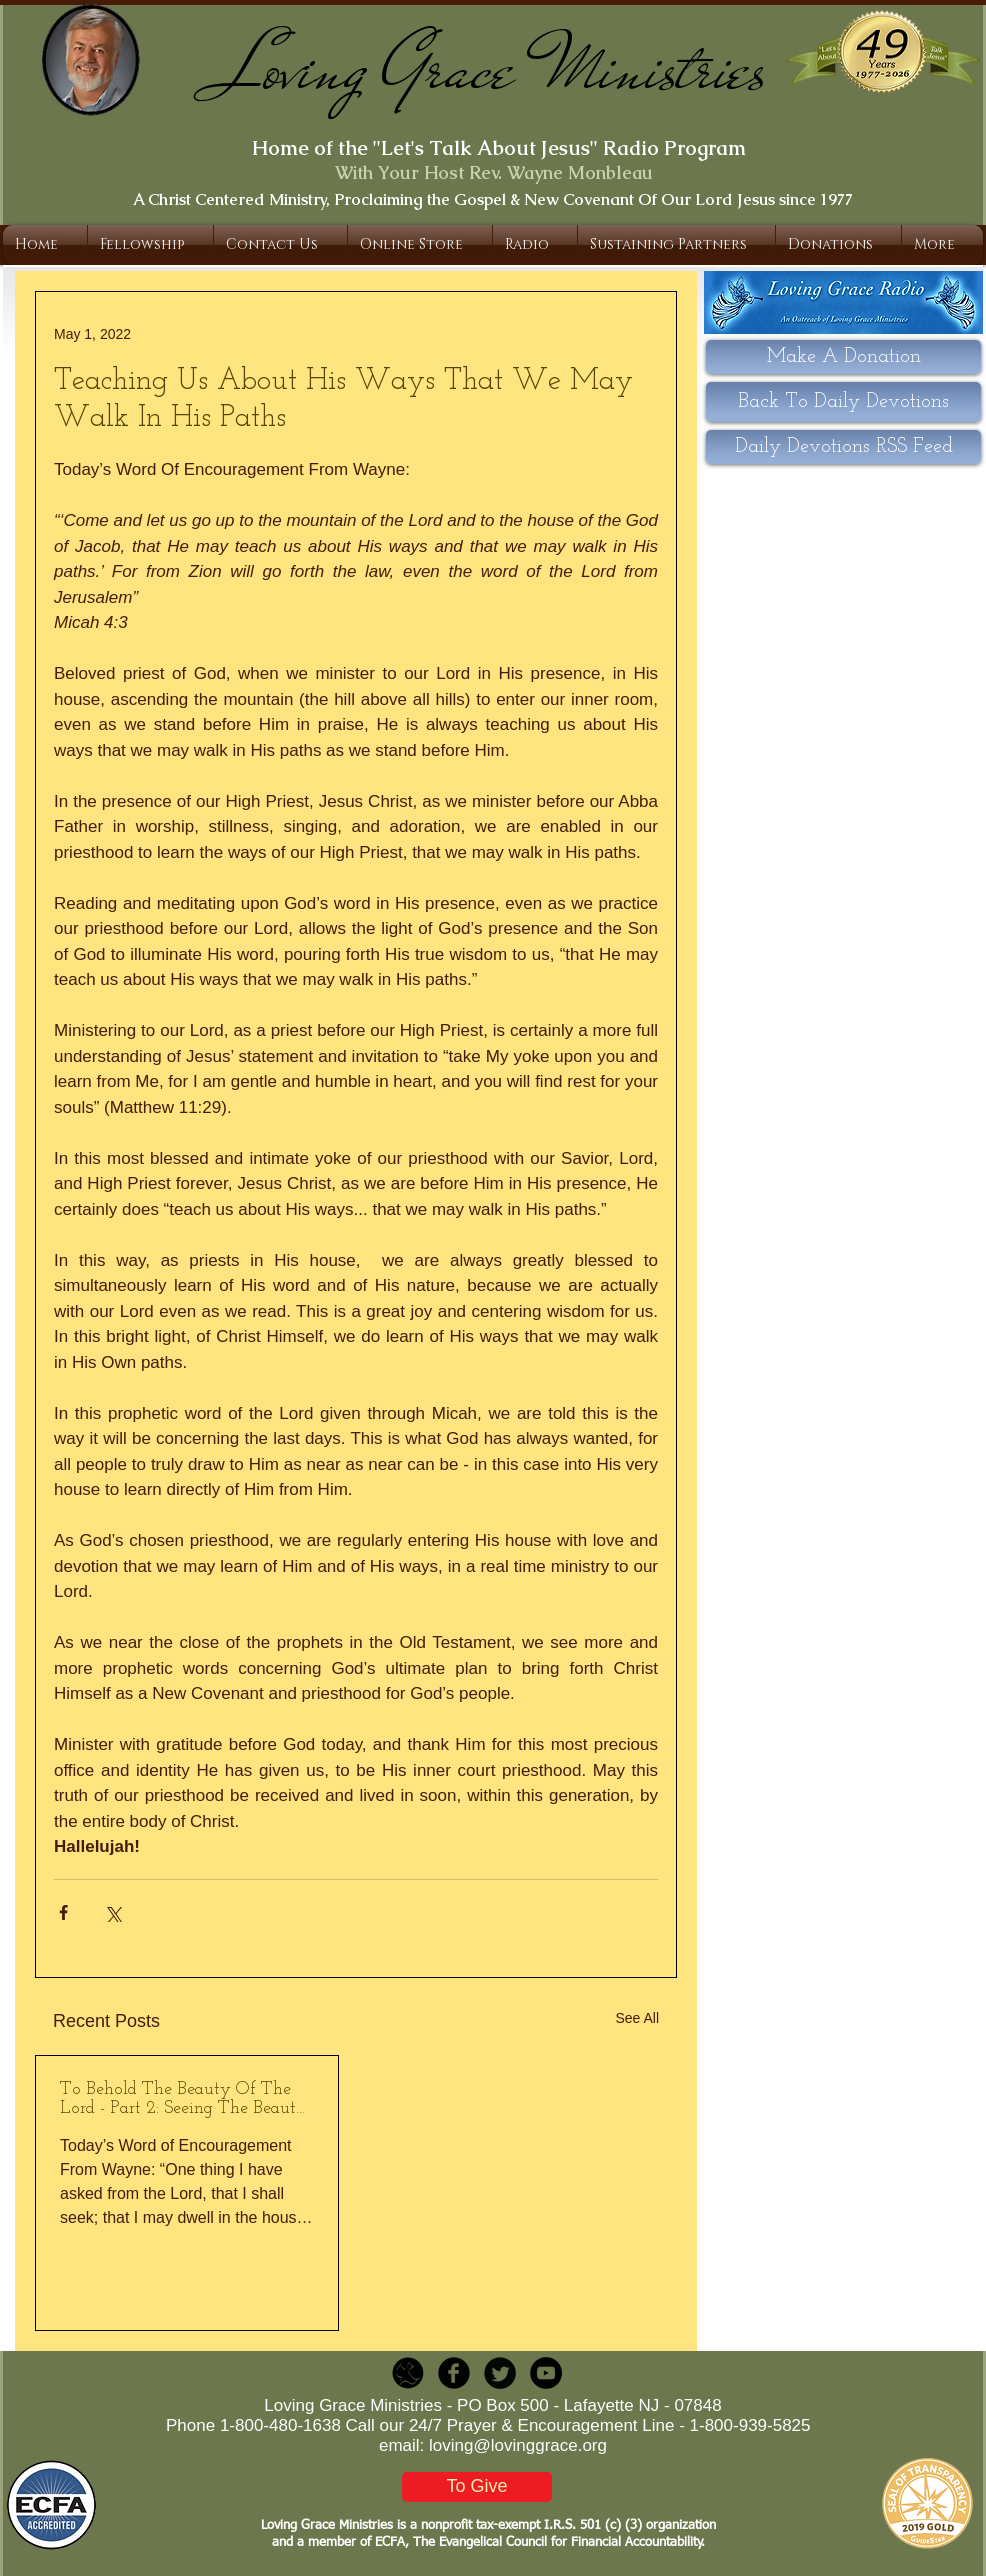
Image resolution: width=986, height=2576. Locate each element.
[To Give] (477, 2487)
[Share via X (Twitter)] (112, 1912)
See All (637, 2018)
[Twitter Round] (500, 2373)
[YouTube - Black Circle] (546, 2373)
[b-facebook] (454, 2373)
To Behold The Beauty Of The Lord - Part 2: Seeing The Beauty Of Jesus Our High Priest (183, 2099)
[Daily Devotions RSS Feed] (843, 447)
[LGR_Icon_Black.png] (408, 2373)
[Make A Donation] (843, 357)
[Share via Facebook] (63, 1912)
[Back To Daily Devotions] (843, 402)
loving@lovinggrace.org (518, 2445)
